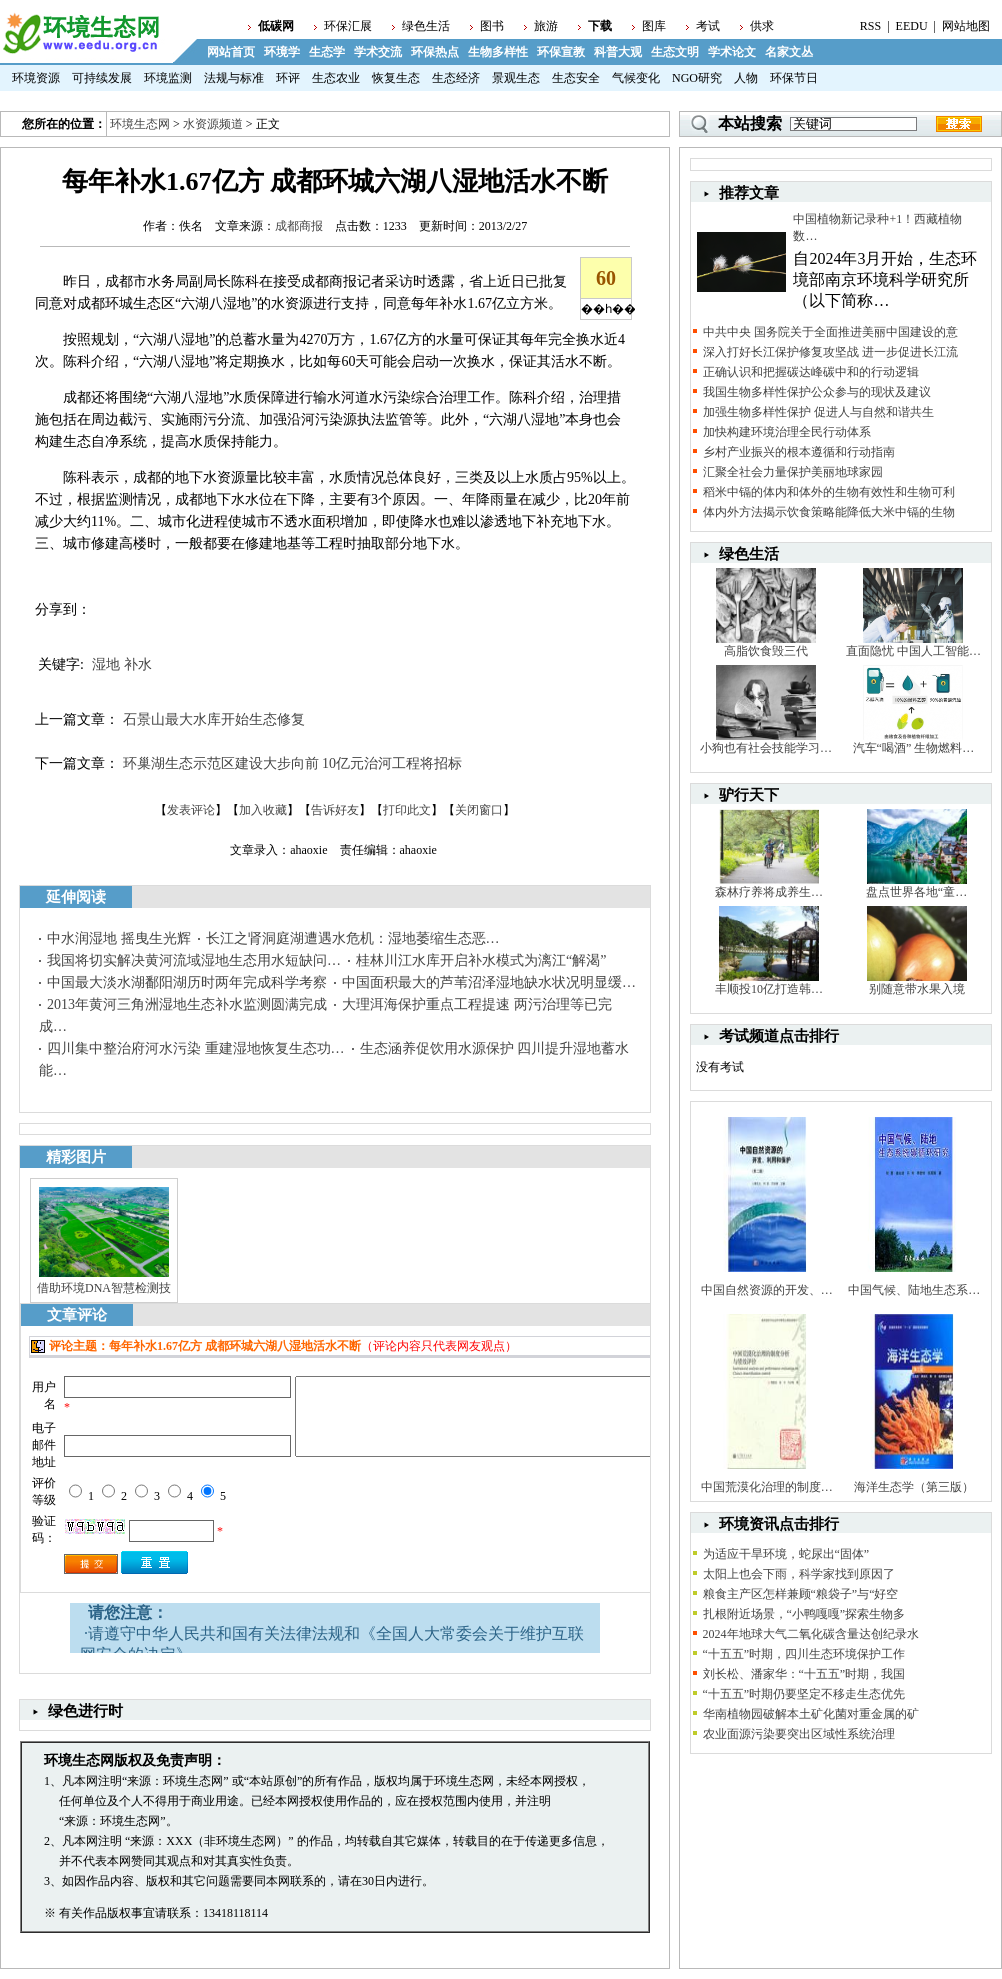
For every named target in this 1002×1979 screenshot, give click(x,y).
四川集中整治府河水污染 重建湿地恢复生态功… (196, 1048)
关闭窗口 (479, 810)
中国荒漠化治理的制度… (767, 1487)
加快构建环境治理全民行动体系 (787, 432)
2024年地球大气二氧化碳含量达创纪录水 (811, 1634)
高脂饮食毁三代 (766, 651)
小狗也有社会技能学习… (766, 748)
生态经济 (456, 78)
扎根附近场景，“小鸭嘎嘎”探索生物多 (804, 1614)
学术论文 (732, 52)
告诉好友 (335, 810)
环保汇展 (348, 26)
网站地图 (966, 26)
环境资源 (36, 78)
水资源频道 (213, 124)
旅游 (546, 26)
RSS (870, 26)
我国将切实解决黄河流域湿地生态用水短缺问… (194, 960)
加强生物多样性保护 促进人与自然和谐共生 (818, 412)
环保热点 (435, 52)
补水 (138, 664)
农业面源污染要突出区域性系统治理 (799, 1734)
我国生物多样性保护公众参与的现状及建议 (817, 392)
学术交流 (378, 52)
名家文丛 (789, 52)
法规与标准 (234, 78)
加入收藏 (263, 810)
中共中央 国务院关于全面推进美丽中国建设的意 (830, 332)
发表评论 (191, 810)
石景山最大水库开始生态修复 (214, 719)
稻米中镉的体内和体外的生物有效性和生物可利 (829, 492)
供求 (762, 26)
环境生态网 (140, 124)
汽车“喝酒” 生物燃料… (914, 748)
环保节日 (794, 78)
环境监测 (168, 78)
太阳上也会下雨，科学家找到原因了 (799, 1574)
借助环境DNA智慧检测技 (104, 1288)
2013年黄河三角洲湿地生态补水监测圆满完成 (187, 1004)
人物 (746, 78)
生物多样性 (498, 52)
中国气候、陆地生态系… (914, 1290)
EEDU (912, 26)
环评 (288, 78)
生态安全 (576, 78)
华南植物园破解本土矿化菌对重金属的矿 (811, 1714)
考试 (708, 26)
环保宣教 (561, 52)
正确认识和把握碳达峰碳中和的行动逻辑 (811, 372)
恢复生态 (396, 78)
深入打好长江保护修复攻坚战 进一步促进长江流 (830, 352)
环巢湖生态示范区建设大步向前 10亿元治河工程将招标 (293, 763)
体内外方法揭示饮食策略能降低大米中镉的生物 (829, 512)
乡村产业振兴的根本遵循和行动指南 (799, 452)
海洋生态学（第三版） (914, 1487)
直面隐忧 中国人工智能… (913, 651)
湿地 (106, 664)
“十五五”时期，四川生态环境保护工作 (804, 1654)
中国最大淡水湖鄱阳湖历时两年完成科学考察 (187, 982)
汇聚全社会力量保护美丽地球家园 (793, 472)
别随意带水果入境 (917, 989)
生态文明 (675, 52)
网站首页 (231, 52)
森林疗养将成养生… (769, 892)
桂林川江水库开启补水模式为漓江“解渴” (481, 960)
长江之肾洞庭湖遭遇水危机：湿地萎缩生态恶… (353, 938)
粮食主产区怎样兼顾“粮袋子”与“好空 (801, 1594)
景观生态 (516, 78)
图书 (492, 26)
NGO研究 (697, 78)
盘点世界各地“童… (916, 892)
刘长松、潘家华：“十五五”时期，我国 (804, 1674)
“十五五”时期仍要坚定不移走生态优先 (804, 1694)
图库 (654, 26)
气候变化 (636, 78)
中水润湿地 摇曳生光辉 (119, 938)
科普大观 (618, 52)
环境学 (282, 52)
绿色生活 (426, 26)
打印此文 (407, 810)
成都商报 (299, 226)
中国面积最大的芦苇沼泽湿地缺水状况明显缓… (489, 982)
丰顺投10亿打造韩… (769, 989)
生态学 (327, 52)
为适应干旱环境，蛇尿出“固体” (786, 1554)
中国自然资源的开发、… (767, 1290)
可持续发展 (102, 78)
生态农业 (336, 78)
